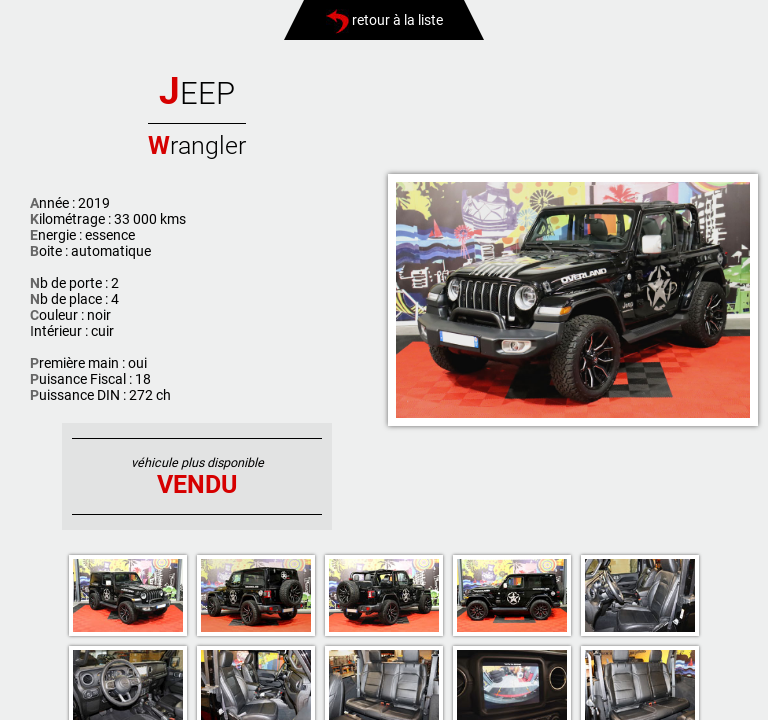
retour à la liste (384, 20)
